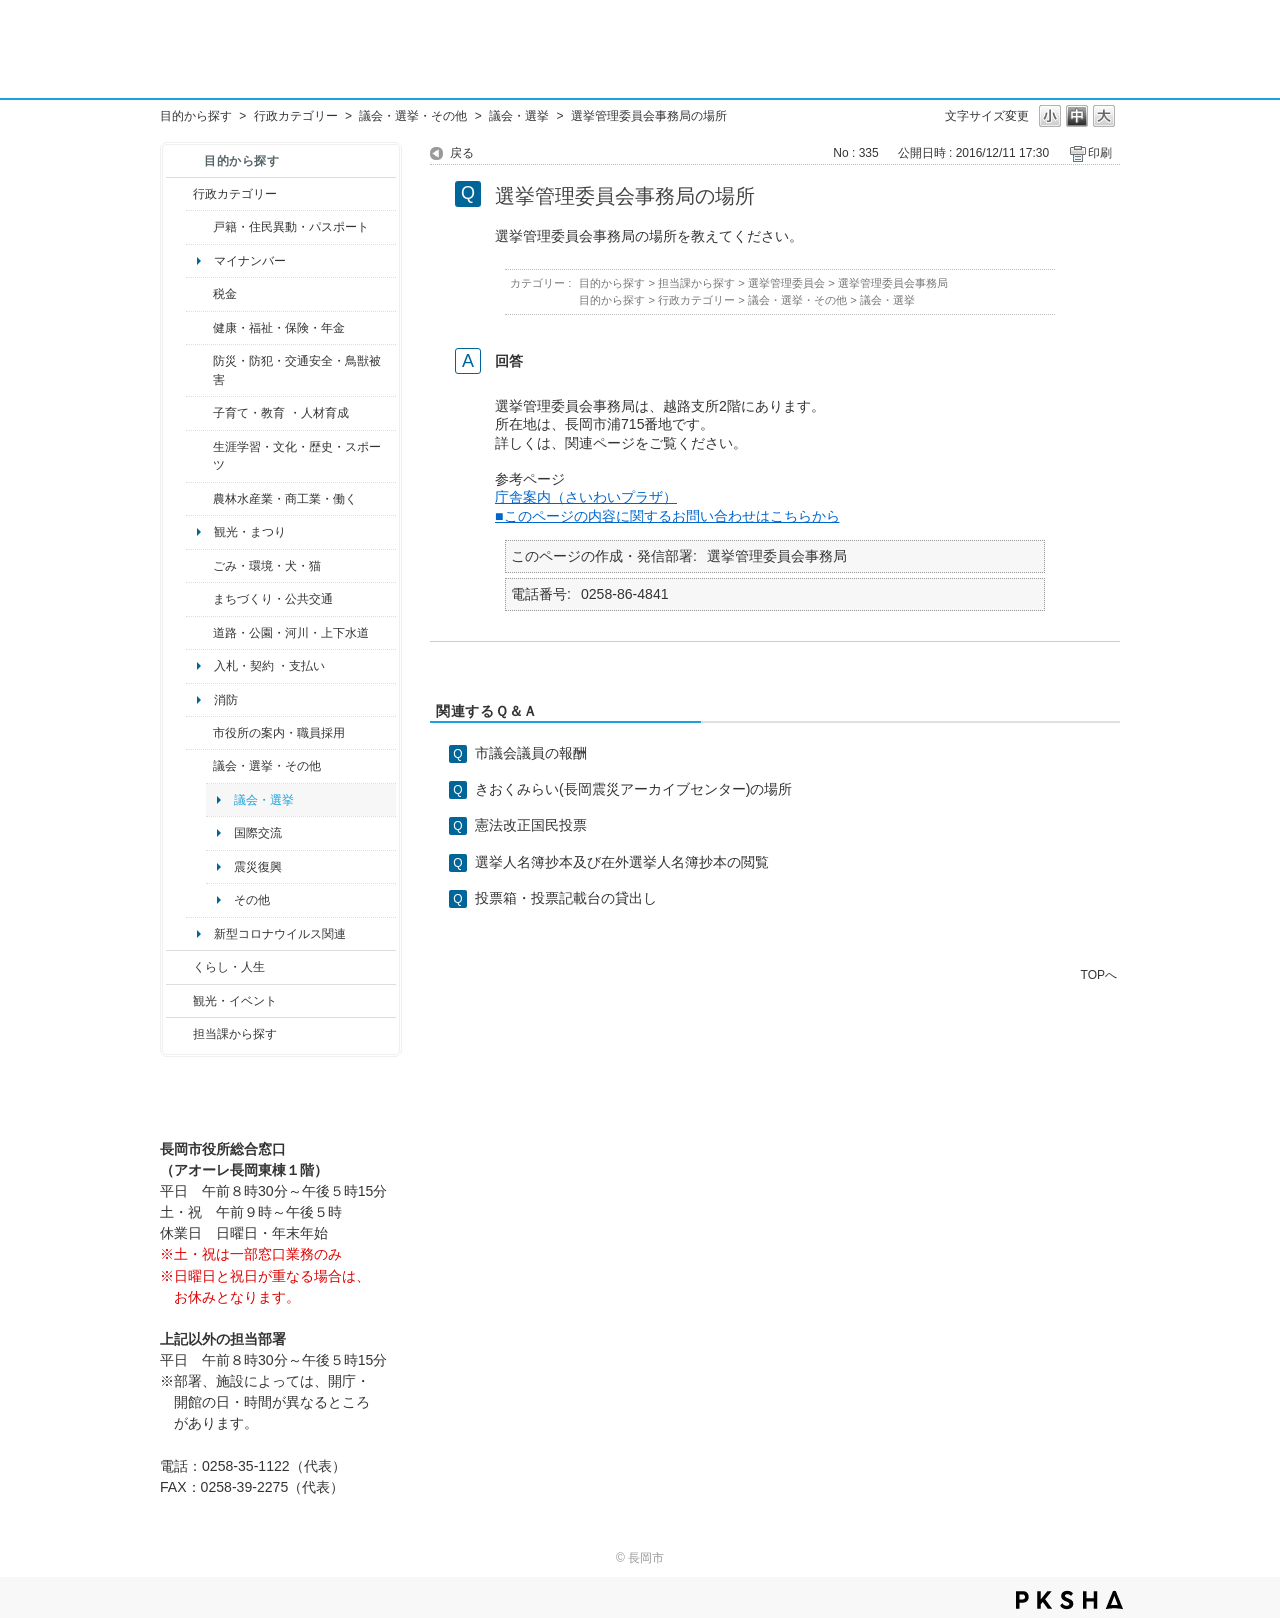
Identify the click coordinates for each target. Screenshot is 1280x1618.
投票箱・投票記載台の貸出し (566, 898)
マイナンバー (250, 261)
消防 (226, 700)
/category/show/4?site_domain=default (199, 328)
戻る (462, 153)
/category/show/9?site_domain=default (179, 1034)
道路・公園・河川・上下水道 (291, 633)
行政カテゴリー (296, 116)
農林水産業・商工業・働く (285, 499)
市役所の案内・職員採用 (279, 733)
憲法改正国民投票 (531, 825)
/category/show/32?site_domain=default (199, 733)
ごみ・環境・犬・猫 (267, 566)
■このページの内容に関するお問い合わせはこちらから (667, 516)
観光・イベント (235, 1001)
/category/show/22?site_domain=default (199, 566)
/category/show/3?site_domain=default (179, 194)
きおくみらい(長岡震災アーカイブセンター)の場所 (633, 789)
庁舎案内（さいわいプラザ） (586, 497)
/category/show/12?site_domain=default (179, 967)
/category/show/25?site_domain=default (199, 370)
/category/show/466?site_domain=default (199, 766)
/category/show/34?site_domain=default (199, 499)
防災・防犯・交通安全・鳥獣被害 (297, 370)
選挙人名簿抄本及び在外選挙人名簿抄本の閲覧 (622, 862)
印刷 (1100, 153)
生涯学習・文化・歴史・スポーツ (297, 456)
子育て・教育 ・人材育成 (280, 413)
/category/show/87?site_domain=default (199, 633)
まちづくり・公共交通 (273, 599)
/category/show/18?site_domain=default (179, 1001)
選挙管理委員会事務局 (893, 283)
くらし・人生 (229, 967)
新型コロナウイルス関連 (280, 934)
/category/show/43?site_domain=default (199, 456)
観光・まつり (250, 532)
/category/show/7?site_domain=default (199, 227)
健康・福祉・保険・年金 (279, 328)
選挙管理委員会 (786, 283)
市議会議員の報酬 (531, 753)
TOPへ (1099, 974)
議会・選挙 (519, 116)
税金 (225, 294)
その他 (252, 900)
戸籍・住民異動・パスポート (291, 227)
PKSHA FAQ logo (1069, 1600)
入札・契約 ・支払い (269, 666)
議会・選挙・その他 (413, 116)
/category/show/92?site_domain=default (199, 294)
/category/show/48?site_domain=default (199, 413)
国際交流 (258, 833)
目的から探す (196, 116)
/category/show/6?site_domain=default (199, 599)
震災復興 (258, 867)
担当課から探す (235, 1034)
